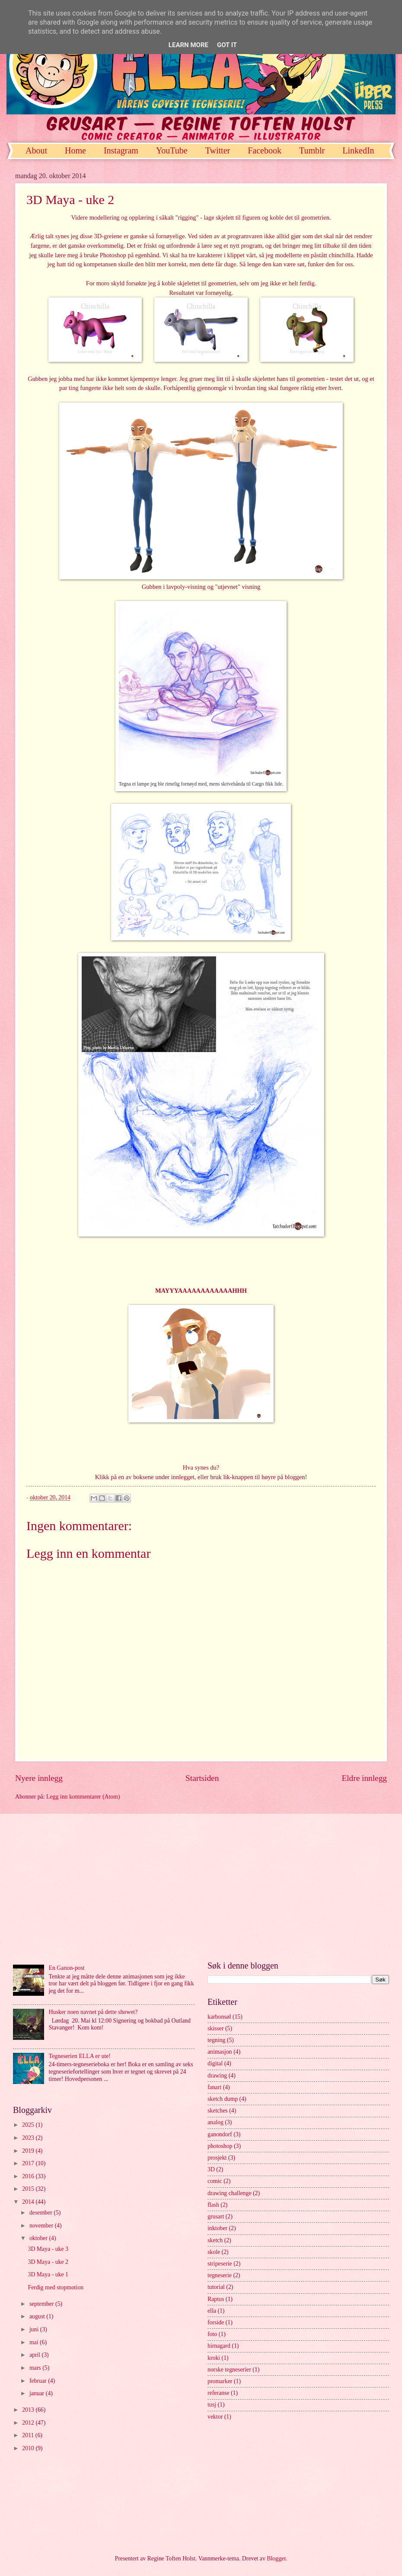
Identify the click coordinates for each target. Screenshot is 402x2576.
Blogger (276, 2558)
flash (213, 2205)
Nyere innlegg (39, 1778)
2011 (28, 2435)
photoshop (220, 2146)
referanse (218, 2393)
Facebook (264, 150)
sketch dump (222, 2099)
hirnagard (218, 2346)
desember (41, 2212)
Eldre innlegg (364, 1778)
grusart (215, 2216)
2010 (28, 2448)
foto (212, 2334)
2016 (28, 2176)
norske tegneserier (229, 2369)
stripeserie (219, 2263)
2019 (28, 2151)
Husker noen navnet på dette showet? (93, 2012)
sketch (215, 2240)
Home (75, 150)
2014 (28, 2202)
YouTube (172, 150)
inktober (217, 2228)
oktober (39, 2238)
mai (34, 2342)
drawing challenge (229, 2193)
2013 (28, 2410)
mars (35, 2368)
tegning (216, 2040)
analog (215, 2122)
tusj (211, 2404)
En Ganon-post (67, 1968)
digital (215, 2063)
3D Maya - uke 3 (48, 2249)
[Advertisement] (201, 1887)
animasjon (219, 2052)
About (36, 150)
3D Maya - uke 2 (48, 2262)
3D (211, 2169)
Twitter (217, 150)
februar (38, 2381)
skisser (215, 2028)
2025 (28, 2125)
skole (213, 2252)
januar (37, 2393)
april (35, 2355)
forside (215, 2322)
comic (214, 2181)
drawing (217, 2075)
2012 (28, 2422)
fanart (214, 2087)
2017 (28, 2163)
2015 (28, 2189)
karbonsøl (219, 2016)
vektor (215, 2416)
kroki (213, 2358)
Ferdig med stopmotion (55, 2287)
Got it (227, 45)
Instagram (121, 150)
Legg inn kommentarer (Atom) (83, 1796)
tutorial (216, 2287)
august (37, 2316)
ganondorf (219, 2134)
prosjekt (217, 2157)
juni (34, 2329)
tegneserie (219, 2275)
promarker (219, 2381)
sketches (217, 2110)
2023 (28, 2138)
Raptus (215, 2299)
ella (211, 2311)
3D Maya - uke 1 (48, 2274)
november (42, 2225)
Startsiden (202, 1778)
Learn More (188, 45)
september (42, 2304)
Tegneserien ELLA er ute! (80, 2056)
